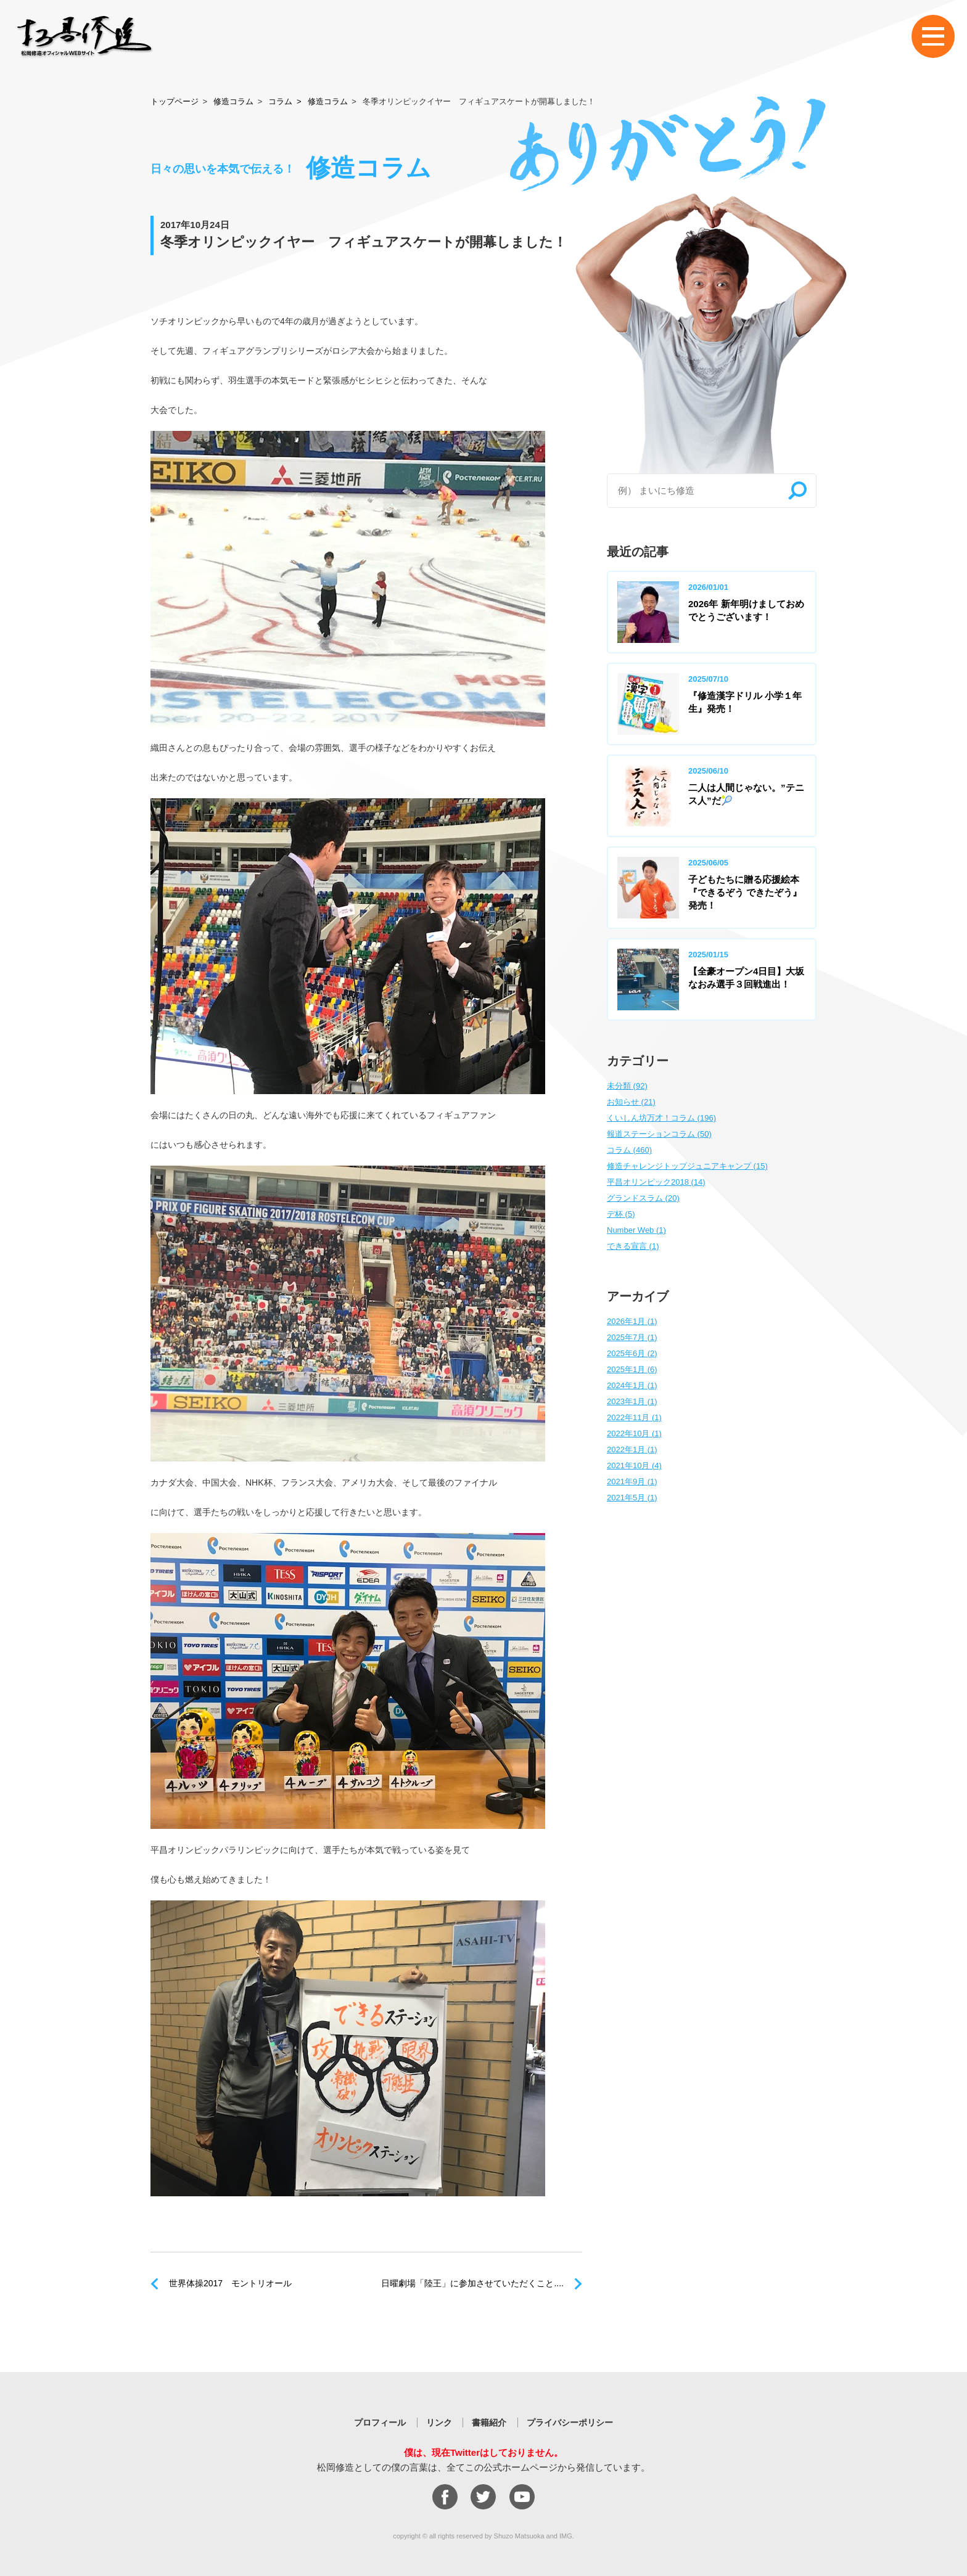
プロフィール (380, 2422)
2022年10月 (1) (634, 1433)
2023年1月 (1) (632, 1401)
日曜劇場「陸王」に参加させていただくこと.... (472, 2283)
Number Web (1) (636, 1230)
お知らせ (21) (631, 1101)
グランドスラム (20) (643, 1198)
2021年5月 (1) (632, 1497)
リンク (439, 2422)
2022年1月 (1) (632, 1449)
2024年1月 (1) (632, 1385)
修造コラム (233, 101)
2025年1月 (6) (632, 1369)
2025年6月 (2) (632, 1353)
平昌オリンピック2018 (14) (656, 1182)
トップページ (174, 101)
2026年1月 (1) (632, 1321)
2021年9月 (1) (632, 1481)
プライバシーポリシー (570, 2422)
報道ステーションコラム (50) (659, 1134)
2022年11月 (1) (634, 1417)
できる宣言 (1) (633, 1246)
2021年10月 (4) (634, 1465)
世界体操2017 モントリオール (230, 2283)
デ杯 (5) (621, 1214)
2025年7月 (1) (632, 1337)
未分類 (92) (627, 1085)
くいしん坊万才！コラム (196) (661, 1117)
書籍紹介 (489, 2422)
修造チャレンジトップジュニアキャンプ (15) (687, 1166)
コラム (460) (629, 1150)
